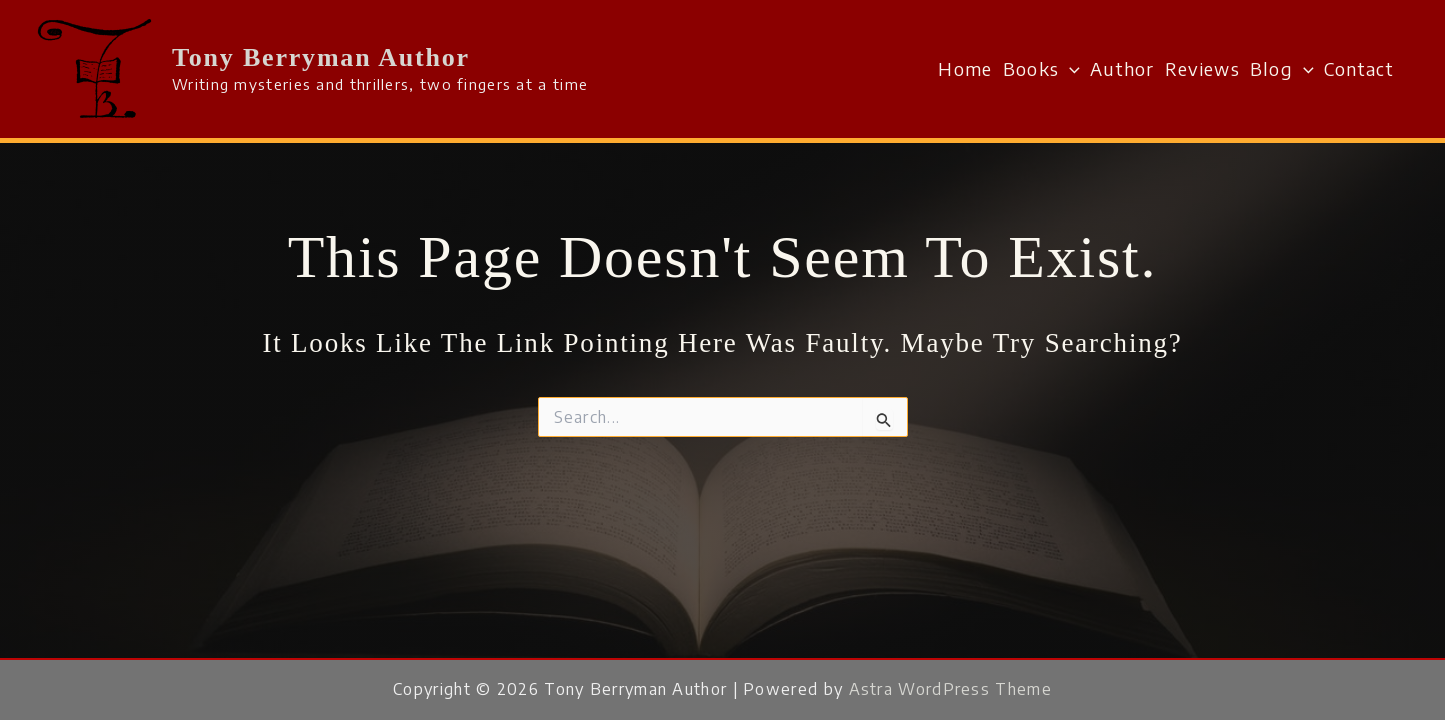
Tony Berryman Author (321, 57)
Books (1041, 69)
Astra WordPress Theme (950, 689)
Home (965, 68)
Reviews (1202, 68)
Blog (1282, 69)
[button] (1069, 69)
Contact (1359, 68)
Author (1122, 68)
